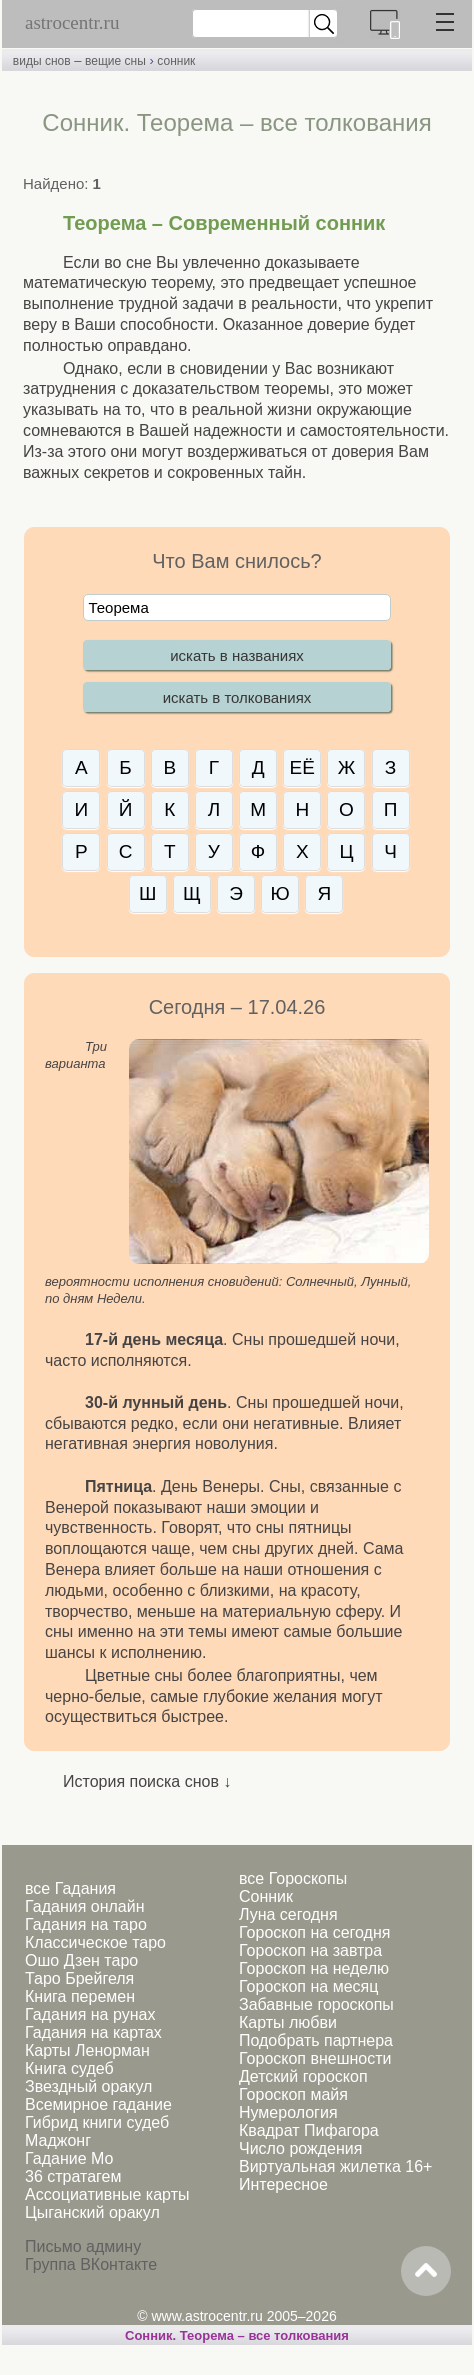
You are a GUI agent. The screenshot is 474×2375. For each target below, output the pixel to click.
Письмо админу (83, 2246)
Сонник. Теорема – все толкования (237, 2335)
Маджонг (58, 2140)
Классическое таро (95, 1942)
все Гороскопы (293, 1878)
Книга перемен (80, 1996)
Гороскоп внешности (315, 2058)
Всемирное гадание (98, 2104)
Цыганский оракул (92, 2212)
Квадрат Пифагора (309, 2130)
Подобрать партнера (316, 2040)
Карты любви (288, 2022)
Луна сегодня (288, 1914)
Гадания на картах (93, 2032)
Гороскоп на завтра (310, 1950)
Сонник (266, 1896)
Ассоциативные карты (107, 2194)
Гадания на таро (86, 1924)
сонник (176, 61)
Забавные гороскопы (316, 2004)
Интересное (283, 2184)
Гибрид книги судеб (97, 2122)
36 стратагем (73, 2176)
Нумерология (288, 2112)
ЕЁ (302, 767)
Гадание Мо (69, 2158)
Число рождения (300, 2148)
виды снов (42, 61)
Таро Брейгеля (79, 1978)
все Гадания (70, 1888)
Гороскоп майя (293, 2094)
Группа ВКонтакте (91, 2264)
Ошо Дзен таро (81, 1960)
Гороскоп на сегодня (314, 1932)
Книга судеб (69, 2068)
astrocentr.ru (72, 22)
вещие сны (115, 61)
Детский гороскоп (303, 2076)
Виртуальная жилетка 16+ (335, 2166)
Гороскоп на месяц (308, 1986)
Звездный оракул (88, 2086)
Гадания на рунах (90, 2014)
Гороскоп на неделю (314, 1968)
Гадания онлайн (85, 1906)
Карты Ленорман (87, 2050)
